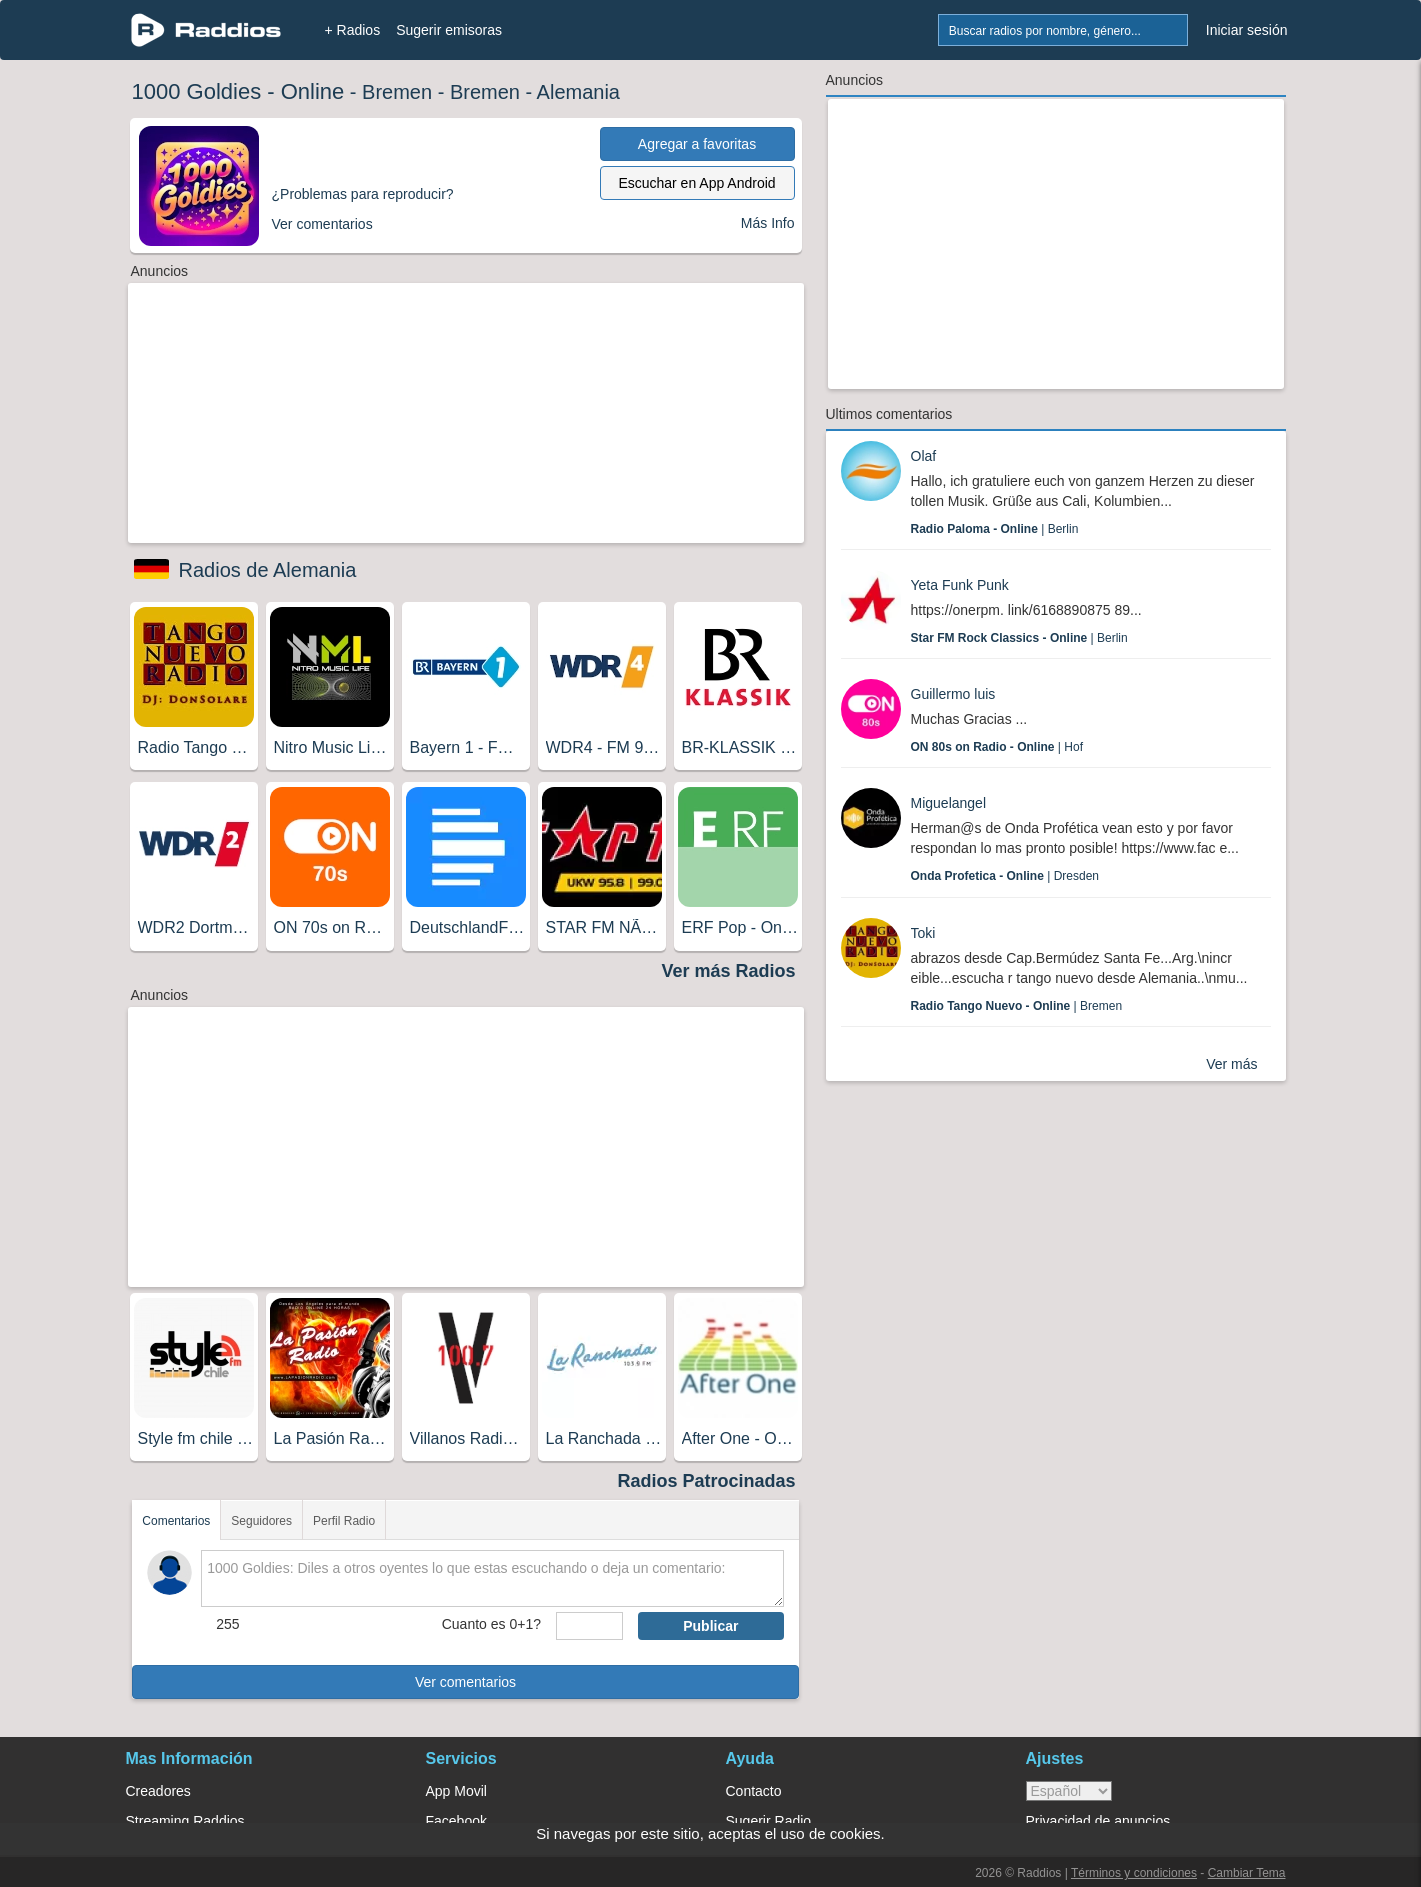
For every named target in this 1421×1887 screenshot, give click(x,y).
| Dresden (1005, 876)
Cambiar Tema (1247, 1873)
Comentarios (176, 1521)
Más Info (768, 223)
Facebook (456, 1821)
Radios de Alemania (268, 570)
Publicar (710, 1626)
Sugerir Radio (769, 1821)
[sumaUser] (589, 1626)
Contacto (754, 1791)
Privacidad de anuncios (1098, 1821)
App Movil (456, 1791)
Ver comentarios (465, 1682)
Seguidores (261, 1521)
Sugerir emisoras (449, 30)
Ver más (1231, 1064)
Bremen (397, 92)
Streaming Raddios (185, 1821)
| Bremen (1017, 1006)
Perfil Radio (344, 1521)
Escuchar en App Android (696, 183)
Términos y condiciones (1134, 1873)
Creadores (158, 1791)
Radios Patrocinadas (706, 1481)
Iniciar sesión (1247, 30)
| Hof (997, 747)
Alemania (578, 92)
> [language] (1069, 1791)
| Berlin (995, 529)
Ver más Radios (728, 971)
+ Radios (353, 30)
